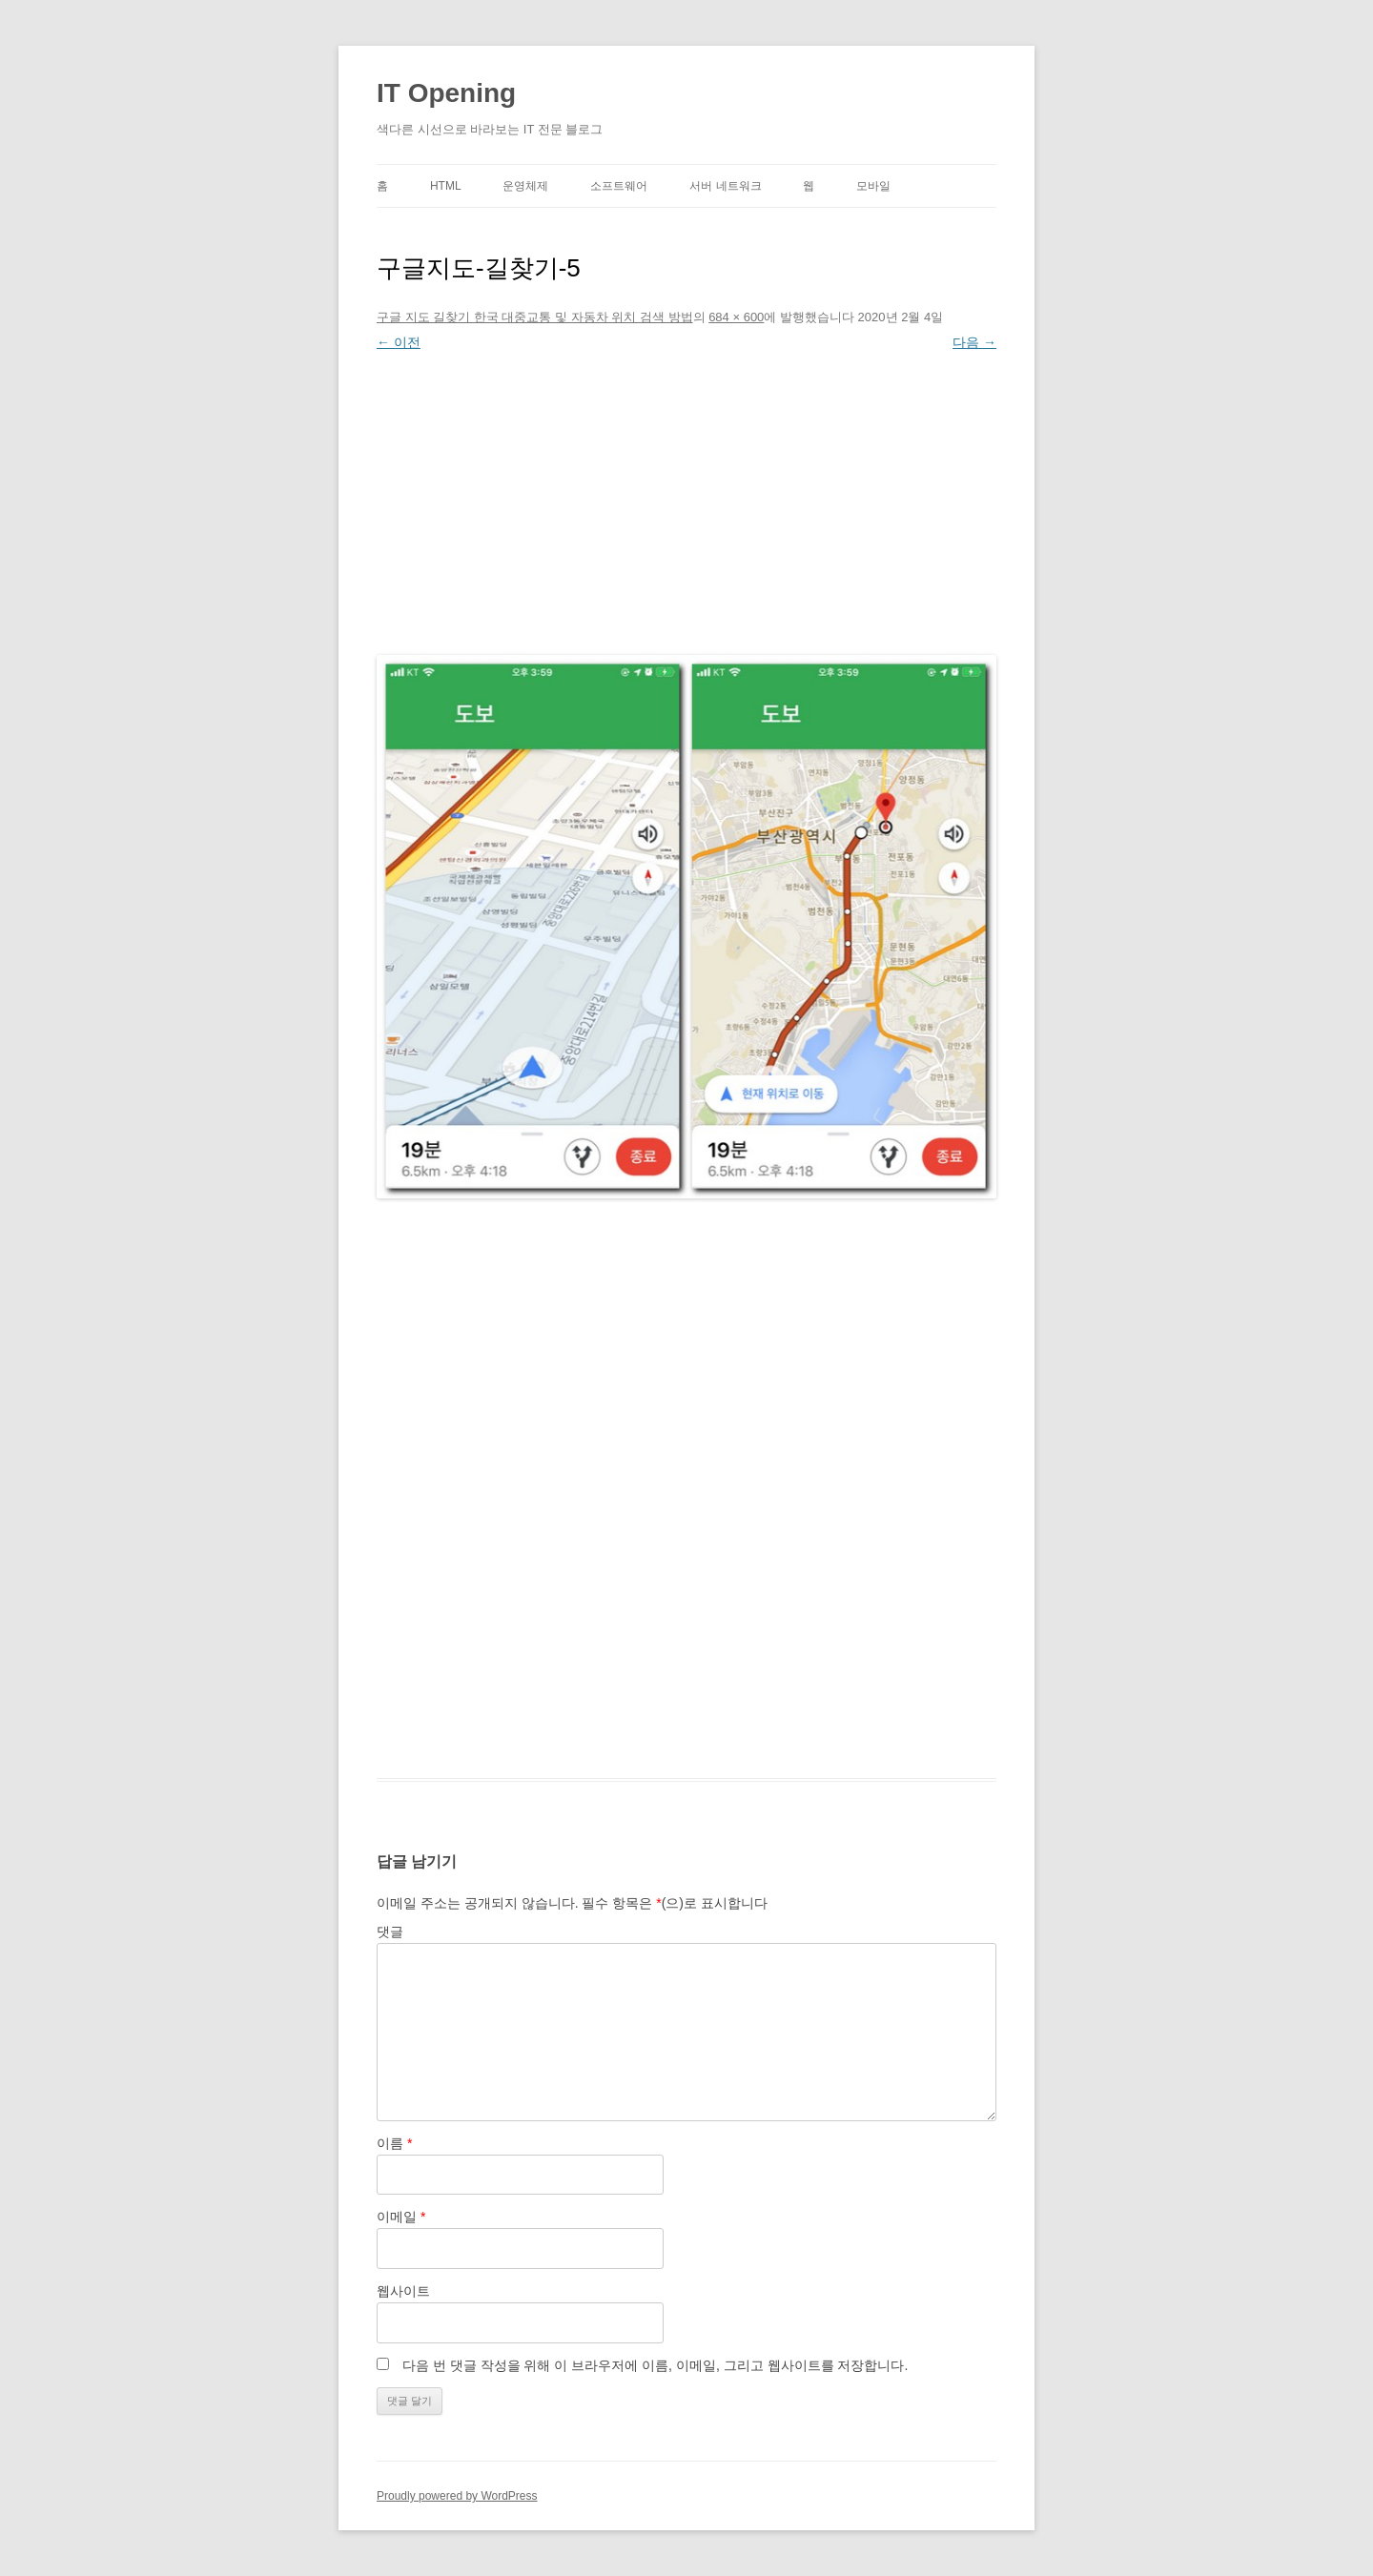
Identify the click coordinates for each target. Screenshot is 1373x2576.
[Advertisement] (686, 498)
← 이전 (398, 342)
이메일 (401, 2216)
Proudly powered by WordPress (457, 2496)
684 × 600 (736, 317)
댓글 (390, 1931)
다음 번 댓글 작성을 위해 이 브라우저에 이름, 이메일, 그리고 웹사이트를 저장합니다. (655, 2365)
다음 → (974, 342)
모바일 (873, 186)
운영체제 (525, 186)
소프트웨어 (618, 186)
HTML (445, 186)
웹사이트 (403, 2291)
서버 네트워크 (725, 186)
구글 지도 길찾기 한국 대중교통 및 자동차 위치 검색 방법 (535, 317)
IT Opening (446, 93)
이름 (394, 2143)
